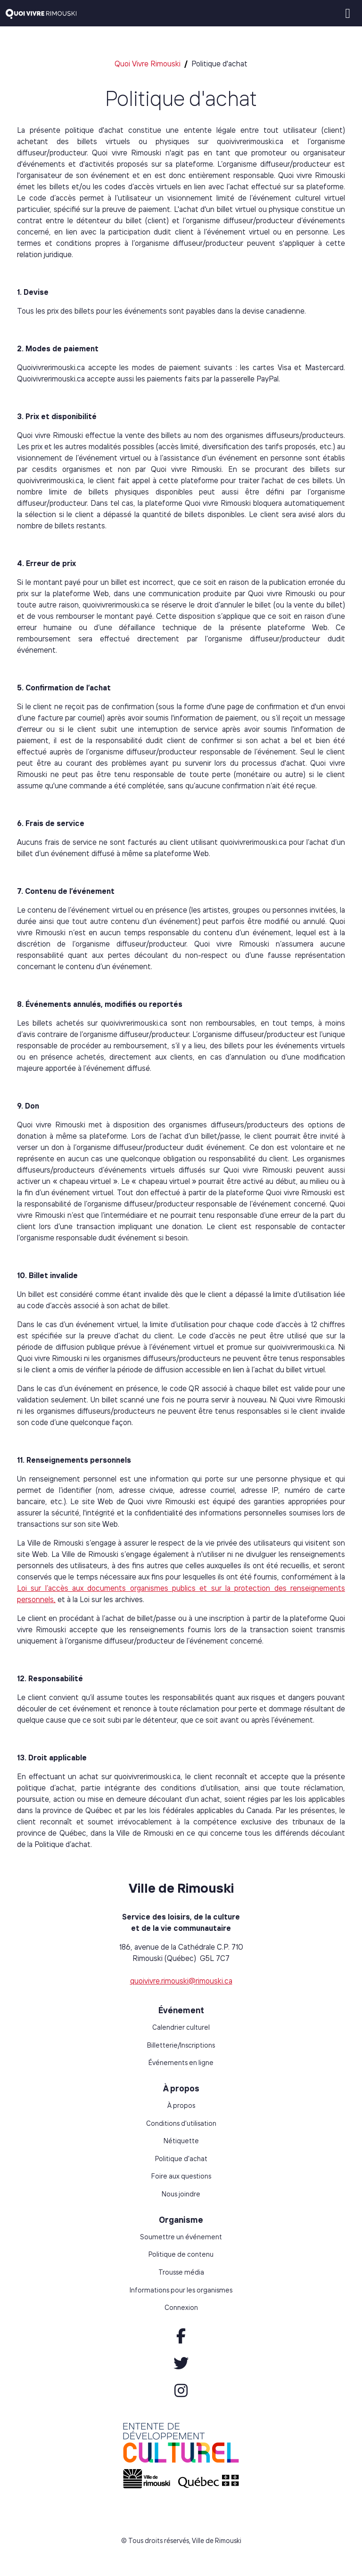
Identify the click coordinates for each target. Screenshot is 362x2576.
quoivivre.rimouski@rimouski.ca (181, 1980)
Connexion (181, 2307)
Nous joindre (181, 2194)
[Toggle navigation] (347, 13)
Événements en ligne (181, 2062)
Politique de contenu (181, 2254)
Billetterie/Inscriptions (181, 2045)
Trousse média (181, 2272)
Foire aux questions (181, 2176)
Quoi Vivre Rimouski (148, 63)
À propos (181, 2105)
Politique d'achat (181, 2159)
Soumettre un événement (181, 2237)
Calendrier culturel (181, 2027)
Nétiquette (181, 2141)
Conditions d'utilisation (181, 2123)
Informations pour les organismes (181, 2290)
